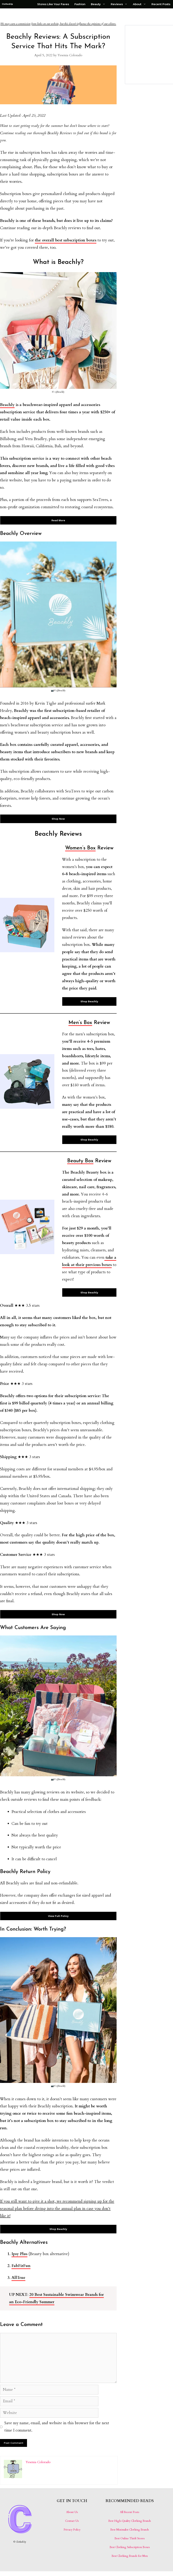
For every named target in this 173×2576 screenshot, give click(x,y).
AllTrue (18, 2277)
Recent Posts (160, 4)
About (141, 4)
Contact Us (72, 2521)
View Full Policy (58, 1916)
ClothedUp (7, 4)
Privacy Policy (72, 2529)
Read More (58, 520)
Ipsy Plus (19, 2254)
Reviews (120, 4)
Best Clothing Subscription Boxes (130, 2547)
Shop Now (58, 818)
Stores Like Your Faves (53, 4)
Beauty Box (80, 1161)
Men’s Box (80, 1022)
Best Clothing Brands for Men (130, 2556)
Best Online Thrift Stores (130, 2538)
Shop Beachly (89, 1001)
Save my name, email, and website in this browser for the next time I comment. (56, 2426)
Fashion (79, 4)
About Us (72, 2512)
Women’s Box (80, 848)
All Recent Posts (129, 2512)
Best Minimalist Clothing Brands (129, 2529)
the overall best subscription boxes (65, 240)
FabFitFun (20, 2265)
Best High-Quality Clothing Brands (129, 2521)
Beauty (99, 4)
